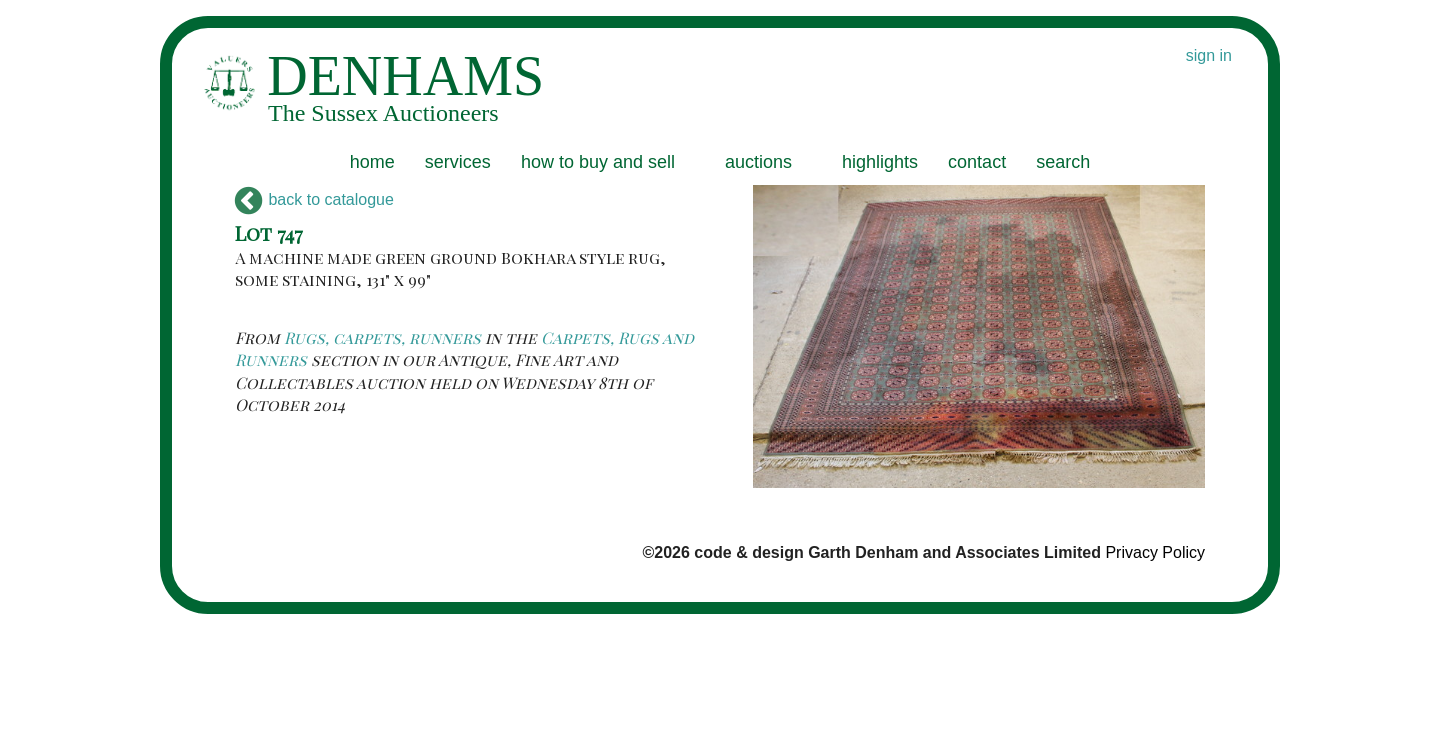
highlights (880, 162)
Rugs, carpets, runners (382, 337)
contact (977, 162)
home (372, 162)
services (458, 162)
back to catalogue (314, 199)
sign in (1209, 55)
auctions (758, 162)
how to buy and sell (598, 162)
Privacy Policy (1155, 552)
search (1063, 162)
